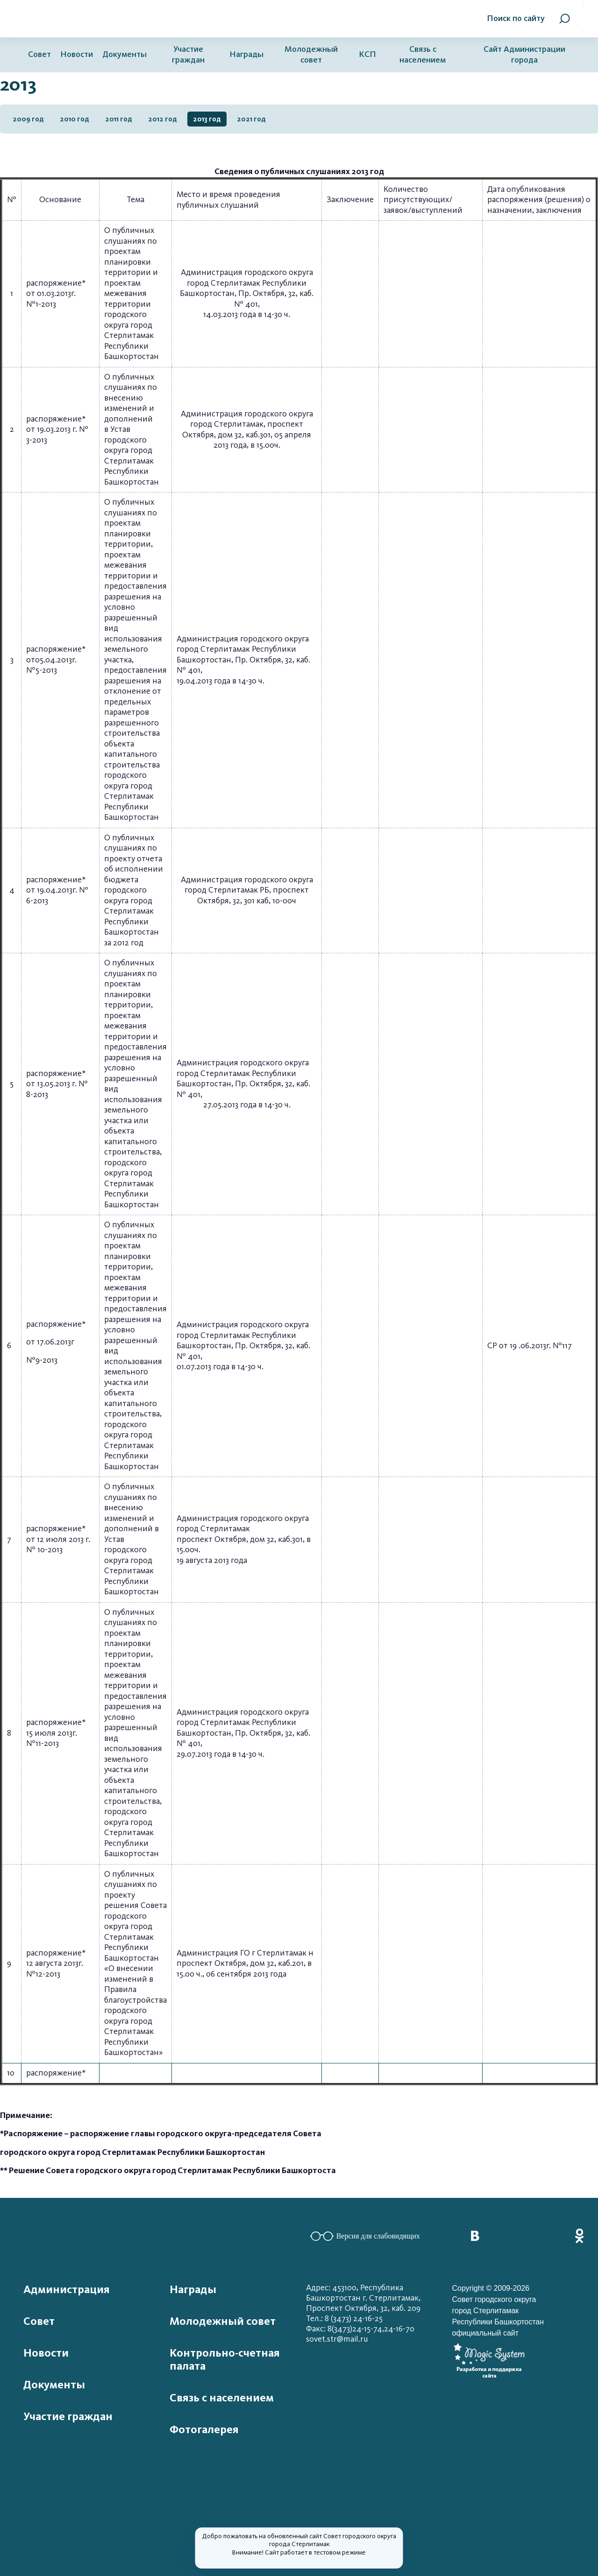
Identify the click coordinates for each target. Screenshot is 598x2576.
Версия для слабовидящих (365, 2236)
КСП (367, 54)
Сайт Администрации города (524, 54)
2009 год (28, 119)
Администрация (66, 2289)
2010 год (74, 119)
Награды (246, 54)
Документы (124, 54)
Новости (76, 54)
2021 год (251, 119)
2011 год (118, 119)
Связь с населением (422, 54)
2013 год (207, 119)
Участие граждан (188, 54)
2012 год (162, 119)
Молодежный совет (311, 54)
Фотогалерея (204, 2429)
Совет (39, 54)
